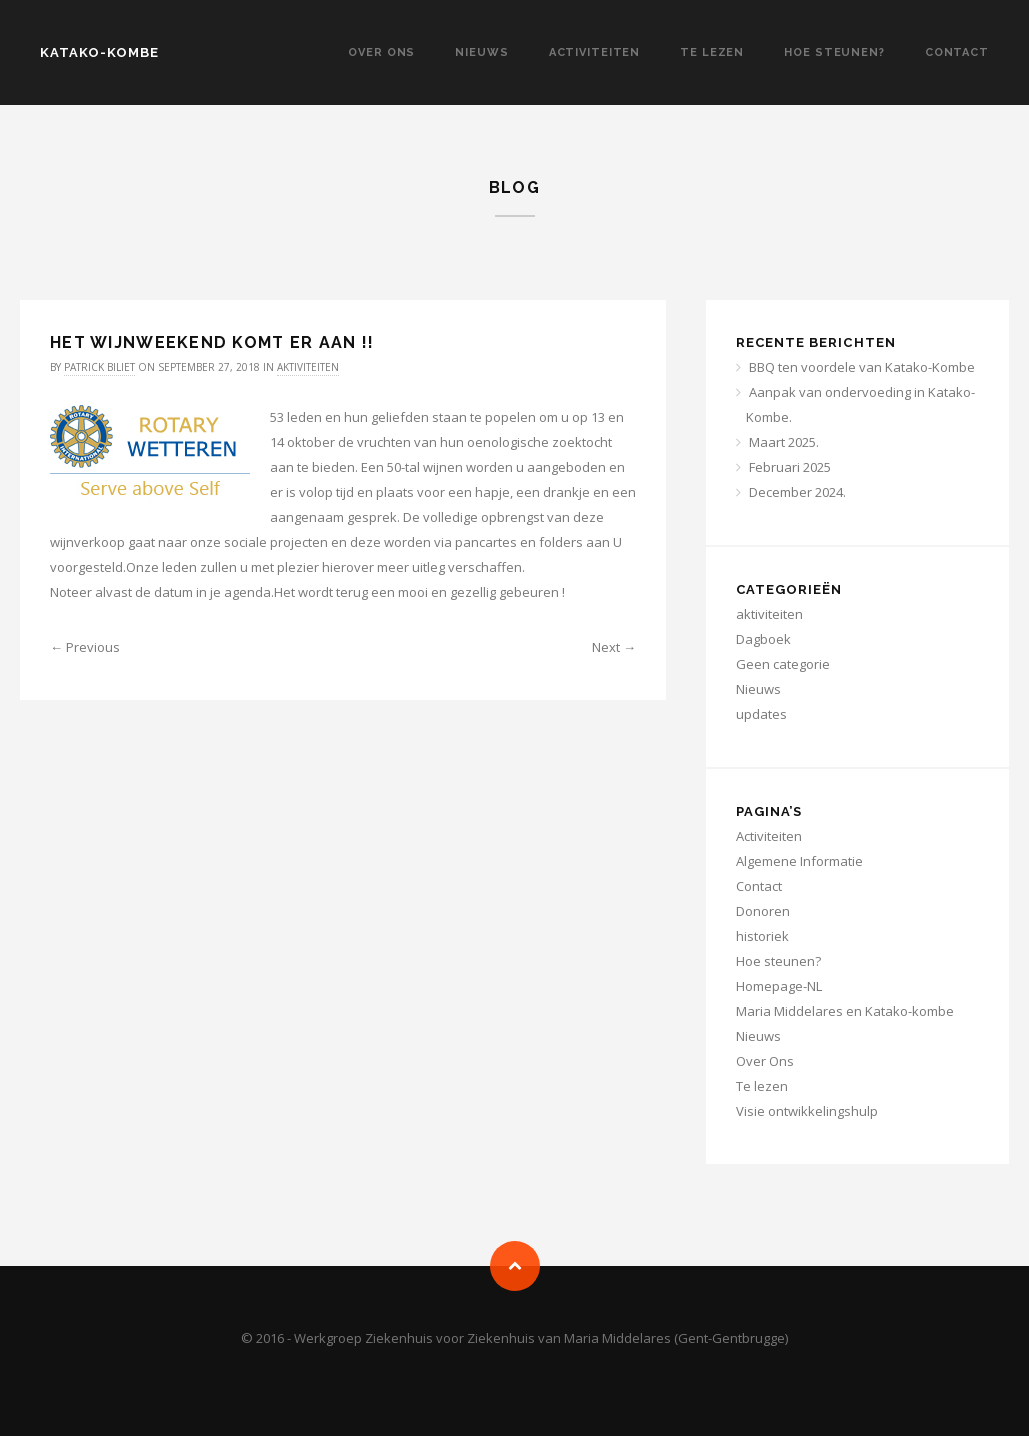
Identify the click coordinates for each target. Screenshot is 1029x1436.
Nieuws (481, 52)
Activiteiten (595, 52)
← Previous (85, 647)
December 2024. (797, 492)
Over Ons (381, 52)
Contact (957, 52)
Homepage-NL (779, 986)
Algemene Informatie (799, 861)
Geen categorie (783, 664)
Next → (614, 647)
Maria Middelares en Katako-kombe (845, 1011)
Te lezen (712, 52)
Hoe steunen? (834, 52)
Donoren (763, 911)
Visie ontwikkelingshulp (807, 1111)
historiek (762, 936)
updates (761, 714)
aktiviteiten (308, 367)
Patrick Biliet (99, 367)
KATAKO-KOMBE (99, 52)
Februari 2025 (790, 467)
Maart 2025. (784, 442)
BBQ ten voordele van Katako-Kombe (862, 367)
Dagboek (763, 639)
